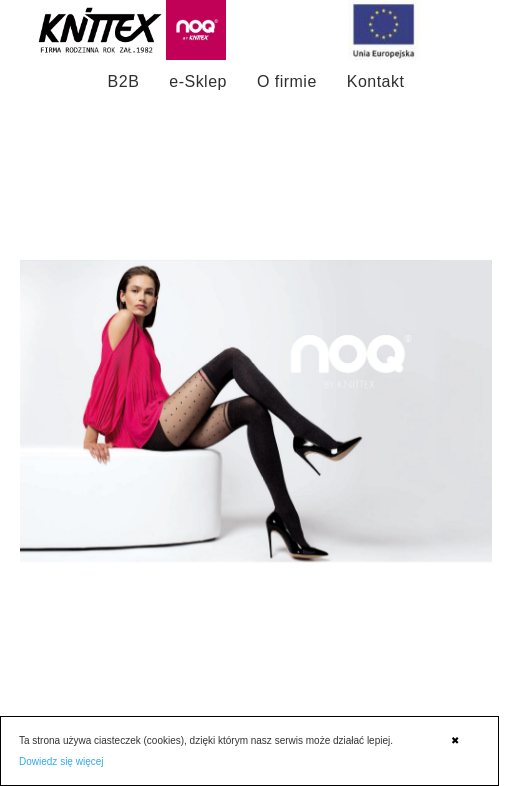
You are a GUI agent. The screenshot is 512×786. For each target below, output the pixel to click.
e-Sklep (198, 81)
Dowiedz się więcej (61, 761)
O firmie (287, 81)
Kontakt (376, 81)
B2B (124, 81)
